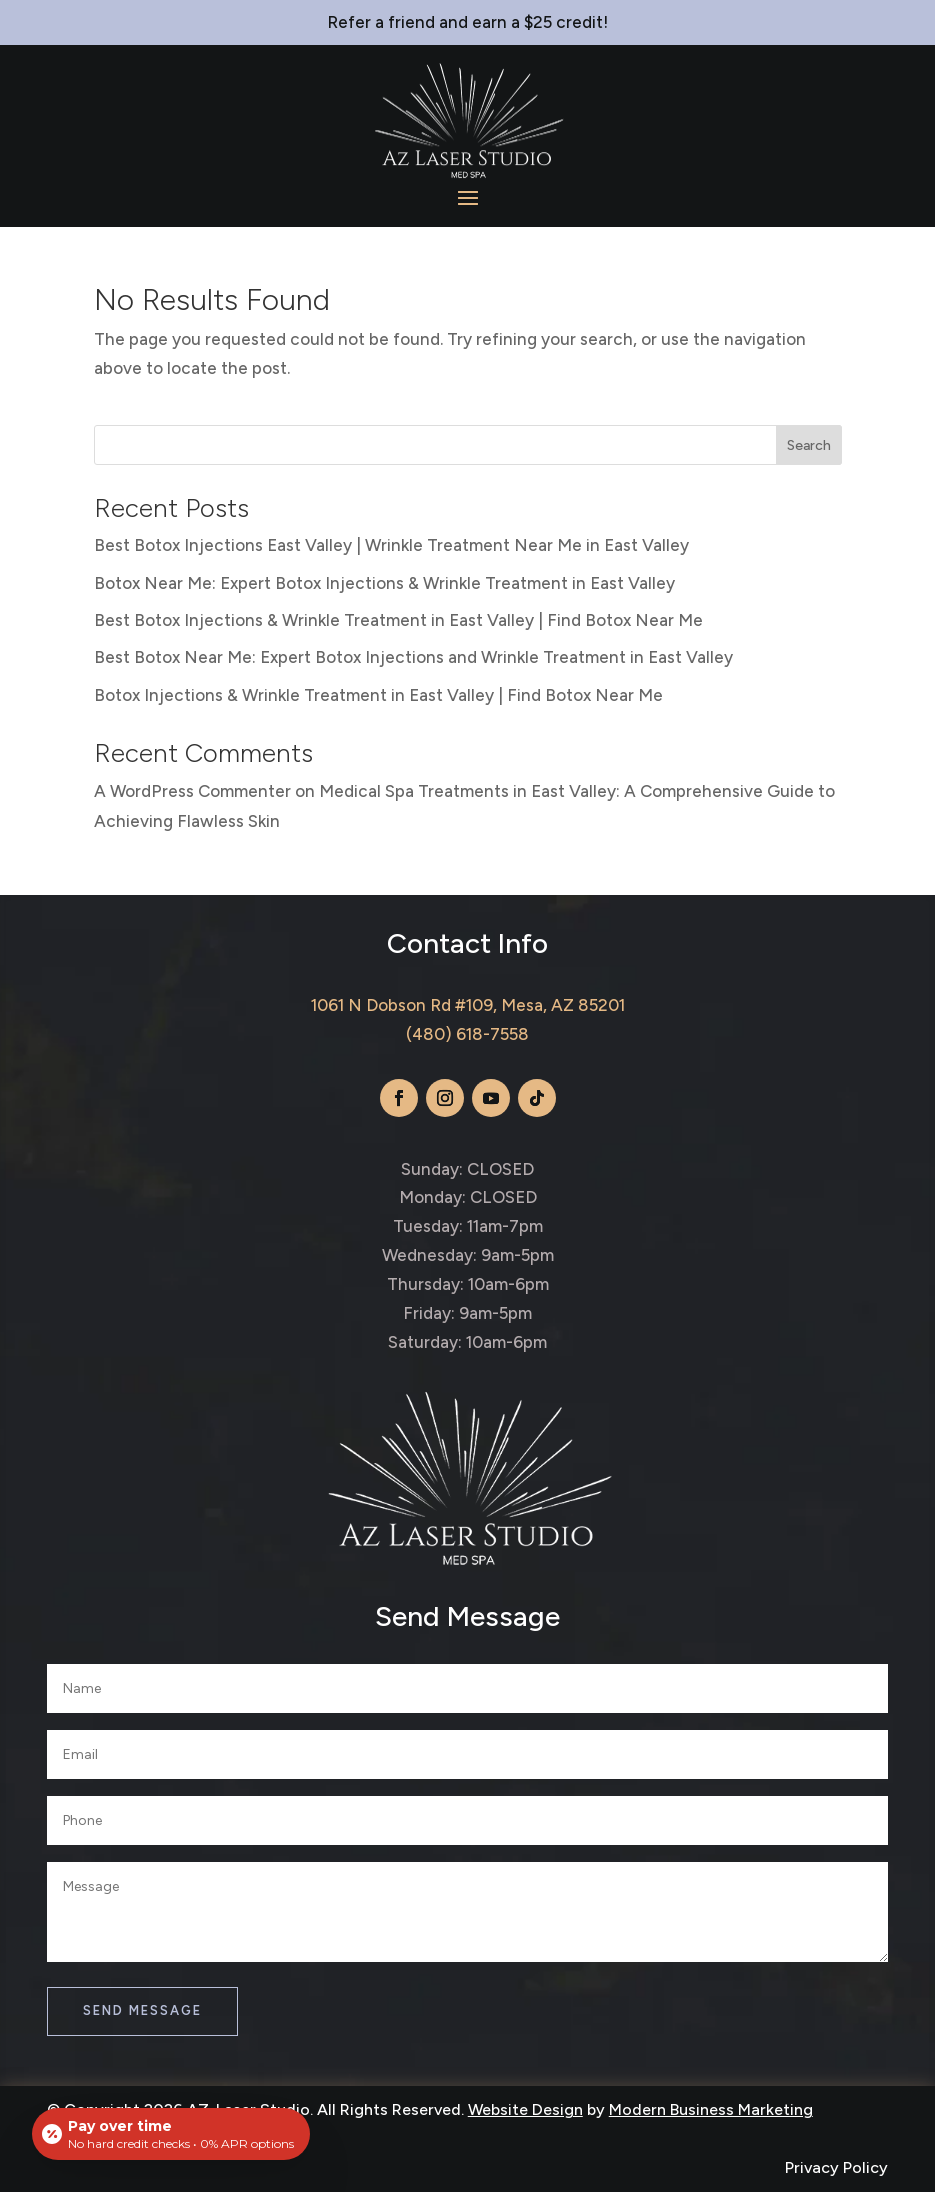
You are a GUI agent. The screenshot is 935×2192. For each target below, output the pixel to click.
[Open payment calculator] (171, 2134)
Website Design (525, 2109)
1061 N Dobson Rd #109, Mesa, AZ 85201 (468, 1005)
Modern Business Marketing (711, 2109)
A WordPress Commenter (192, 791)
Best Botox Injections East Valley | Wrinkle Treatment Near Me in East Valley (391, 545)
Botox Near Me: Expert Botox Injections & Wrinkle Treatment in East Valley (384, 583)
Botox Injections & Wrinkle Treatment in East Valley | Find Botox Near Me (378, 695)
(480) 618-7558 (467, 1034)
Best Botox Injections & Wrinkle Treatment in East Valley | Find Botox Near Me (398, 620)
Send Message (142, 2010)
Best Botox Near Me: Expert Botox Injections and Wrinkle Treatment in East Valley (413, 657)
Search (809, 445)
